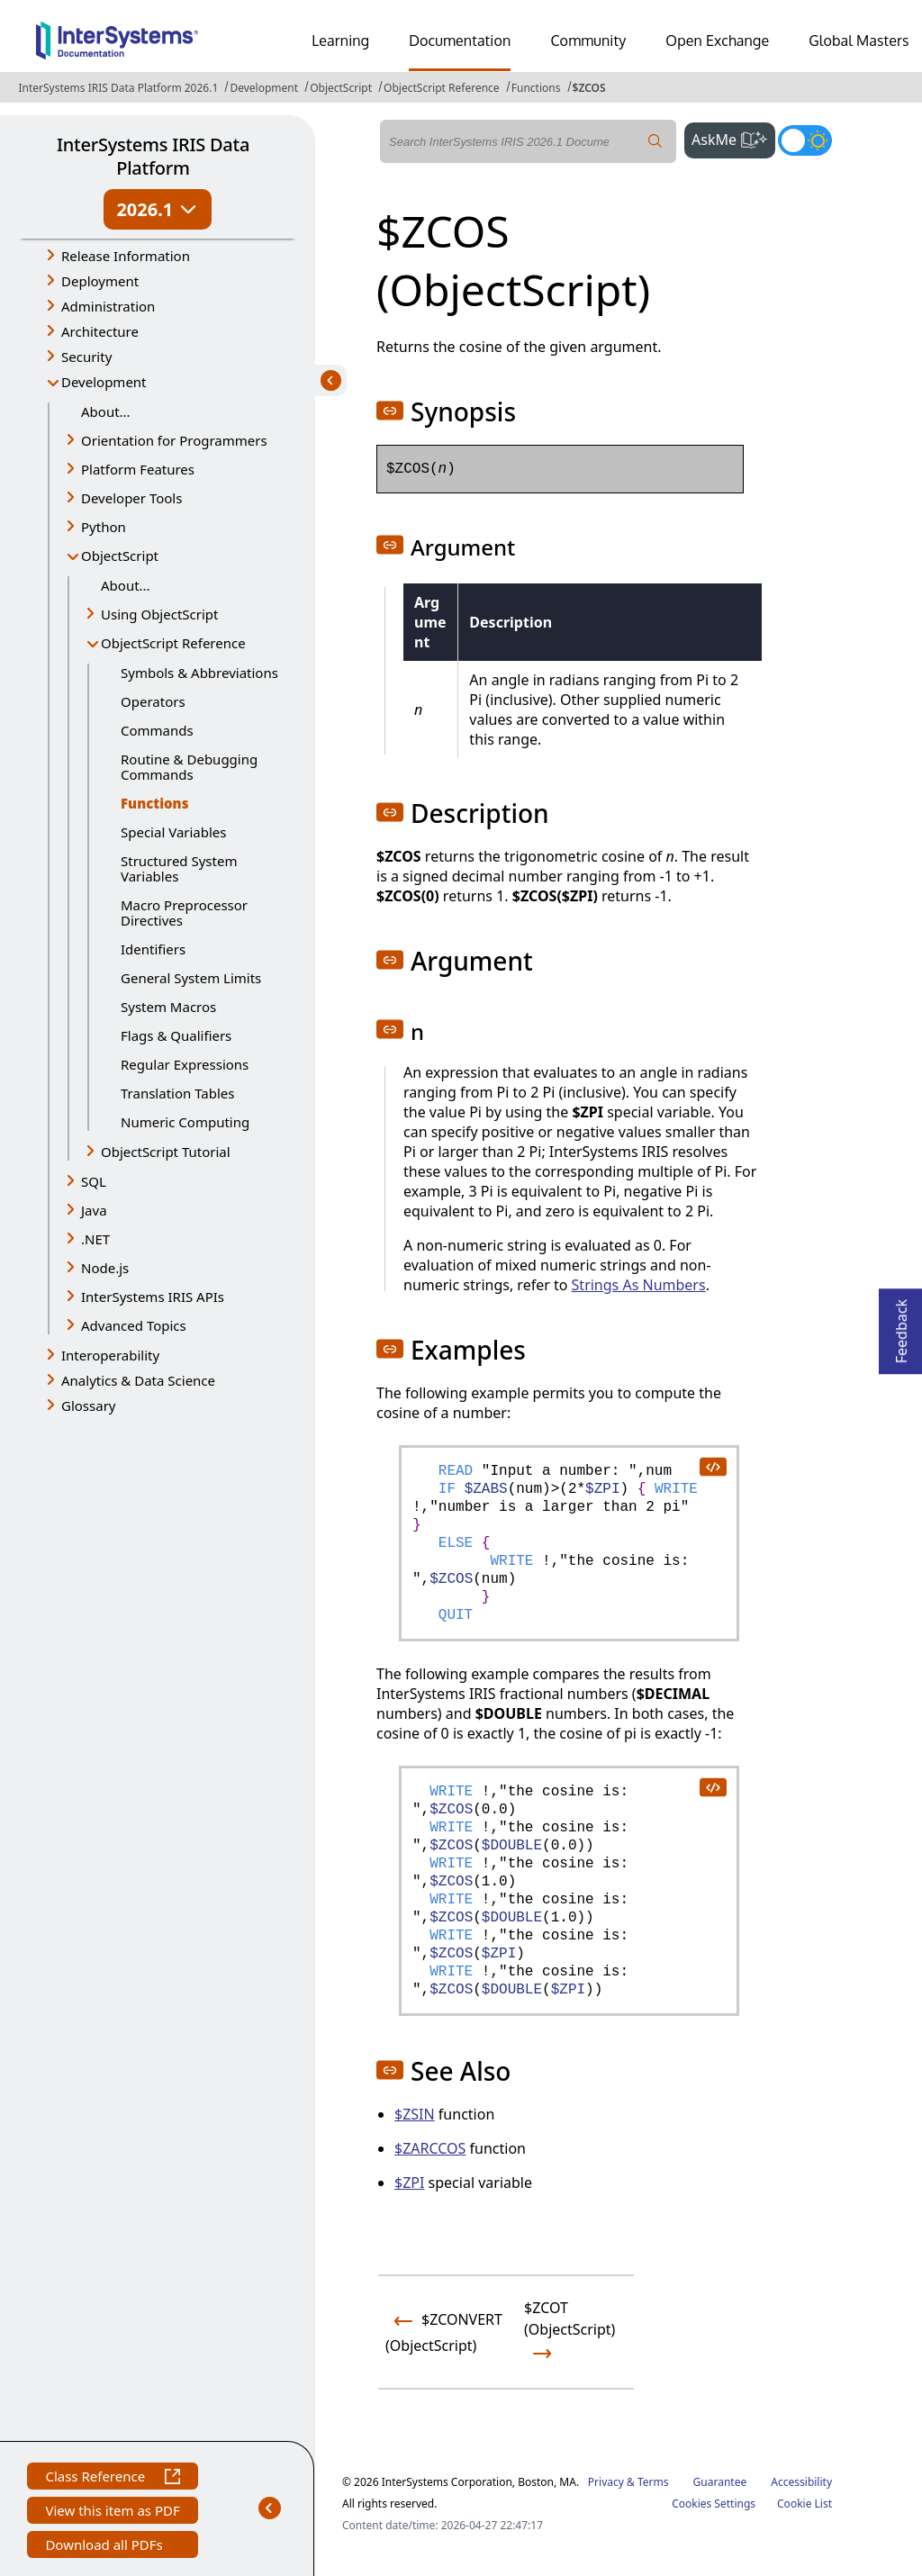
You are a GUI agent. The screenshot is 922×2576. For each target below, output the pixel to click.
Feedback (901, 1325)
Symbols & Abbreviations (199, 673)
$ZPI (409, 2182)
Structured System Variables (179, 868)
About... (106, 411)
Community (588, 41)
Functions (536, 87)
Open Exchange (717, 41)
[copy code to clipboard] (712, 1465)
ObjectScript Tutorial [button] (165, 1152)
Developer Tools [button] (131, 498)
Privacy (606, 2482)
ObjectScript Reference (442, 87)
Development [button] (104, 382)
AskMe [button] (733, 137)
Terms (653, 2482)
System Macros (168, 1007)
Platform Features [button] (137, 469)
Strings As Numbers (639, 1285)
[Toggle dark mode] (805, 140)
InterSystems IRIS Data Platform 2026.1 (118, 87)
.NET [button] (95, 1239)
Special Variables (174, 832)
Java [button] (94, 1210)
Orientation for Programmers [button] (174, 440)
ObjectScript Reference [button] (173, 643)
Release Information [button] (125, 256)
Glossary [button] (88, 1405)
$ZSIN (414, 2114)
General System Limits (191, 978)
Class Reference (112, 2478)
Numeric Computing (185, 1122)
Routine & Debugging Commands (189, 766)
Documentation (460, 41)
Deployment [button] (100, 281)
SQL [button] (93, 1181)
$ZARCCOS (430, 2148)
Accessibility (801, 2482)
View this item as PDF (112, 2512)
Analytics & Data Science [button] (138, 1380)
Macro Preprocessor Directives (184, 912)
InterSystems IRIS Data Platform (153, 156)
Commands (157, 730)
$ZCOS (589, 87)
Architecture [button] (100, 331)
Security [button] (86, 357)
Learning (340, 41)
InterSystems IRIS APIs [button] (152, 1297)
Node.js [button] (105, 1268)
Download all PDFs (106, 2546)
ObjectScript (341, 87)
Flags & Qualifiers (176, 1035)
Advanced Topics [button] (133, 1325)
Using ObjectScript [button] (159, 614)
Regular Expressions (185, 1064)
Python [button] (103, 527)
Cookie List (804, 2503)
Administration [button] (108, 306)
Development (264, 87)
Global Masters (858, 41)
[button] (389, 410)
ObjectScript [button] (119, 556)
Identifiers (153, 949)
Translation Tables (177, 1093)
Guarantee (720, 2482)
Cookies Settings (713, 2504)
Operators (153, 701)
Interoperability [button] (110, 1355)
